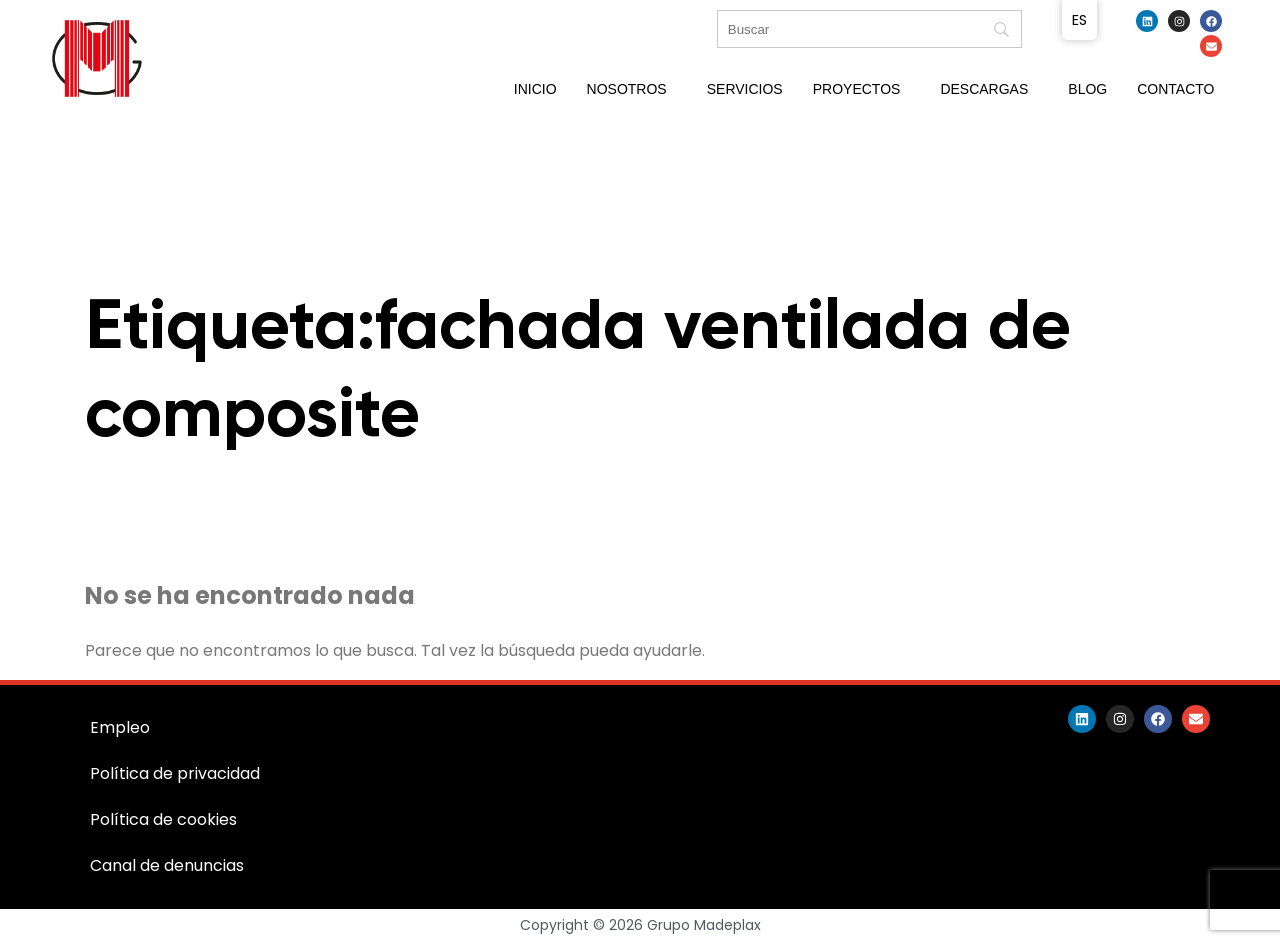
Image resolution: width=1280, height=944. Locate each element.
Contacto (1175, 89)
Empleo (120, 727)
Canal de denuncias (167, 865)
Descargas (984, 89)
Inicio (535, 89)
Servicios (745, 89)
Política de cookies (163, 819)
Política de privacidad (175, 773)
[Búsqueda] (869, 29)
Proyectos (857, 89)
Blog (1087, 89)
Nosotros (627, 89)
